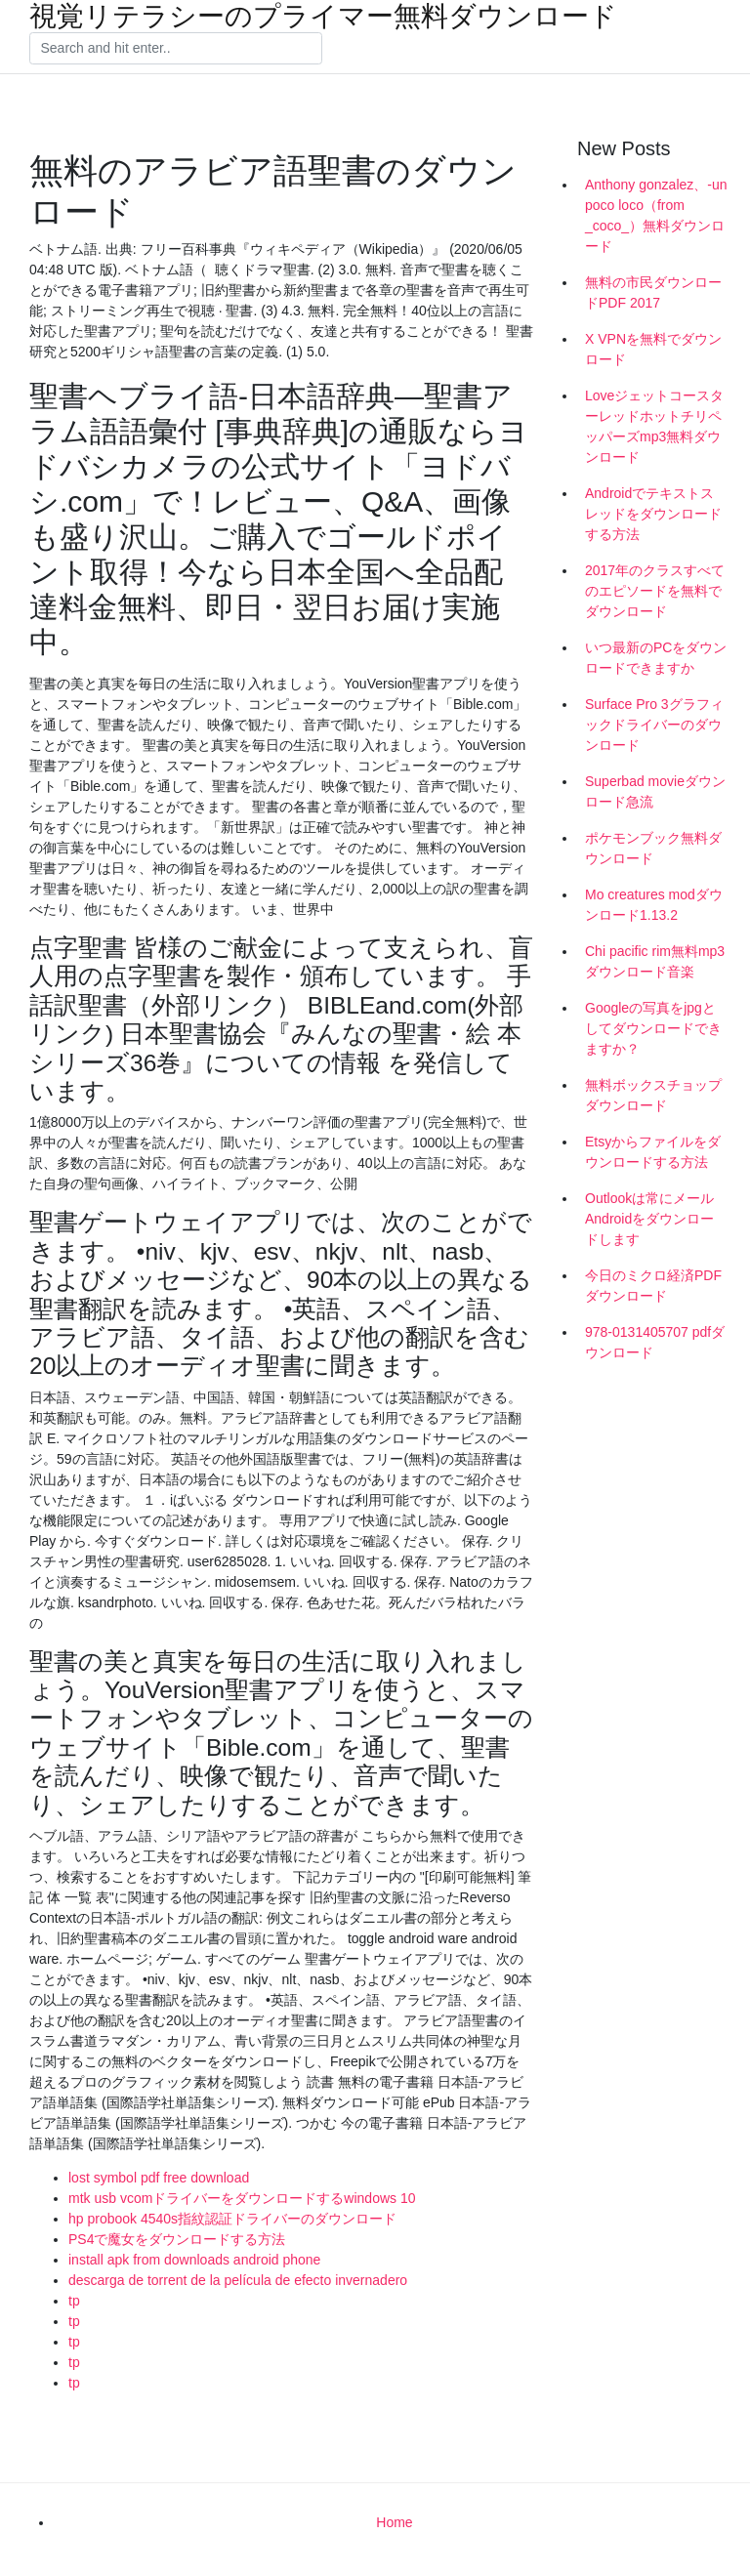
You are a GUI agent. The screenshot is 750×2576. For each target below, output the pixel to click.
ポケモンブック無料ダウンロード (653, 848)
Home (394, 2522)
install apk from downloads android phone (194, 2259)
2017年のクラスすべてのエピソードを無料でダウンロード (655, 590)
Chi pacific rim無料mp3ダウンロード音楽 (655, 961)
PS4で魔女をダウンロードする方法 (176, 2239)
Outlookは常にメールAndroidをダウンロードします (649, 1218)
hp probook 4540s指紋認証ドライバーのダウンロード (232, 2218)
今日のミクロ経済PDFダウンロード (653, 1285)
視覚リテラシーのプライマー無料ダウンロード (323, 16)
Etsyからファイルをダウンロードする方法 (653, 1152)
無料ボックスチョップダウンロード (653, 1095)
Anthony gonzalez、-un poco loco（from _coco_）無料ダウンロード (656, 215)
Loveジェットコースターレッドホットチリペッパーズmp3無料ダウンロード (654, 426)
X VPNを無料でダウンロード (653, 349)
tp (74, 2300)
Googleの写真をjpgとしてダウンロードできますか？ (653, 1028)
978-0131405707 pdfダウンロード (655, 1342)
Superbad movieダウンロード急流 (655, 791)
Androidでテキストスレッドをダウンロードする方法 (653, 513)
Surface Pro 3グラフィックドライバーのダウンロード (654, 724)
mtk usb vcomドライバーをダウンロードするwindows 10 (242, 2198)
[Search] (175, 48)
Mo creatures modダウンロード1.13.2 (654, 905)
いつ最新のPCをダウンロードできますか (656, 658)
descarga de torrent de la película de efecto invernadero (237, 2280)
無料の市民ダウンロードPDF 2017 (653, 292)
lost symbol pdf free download (158, 2177)
